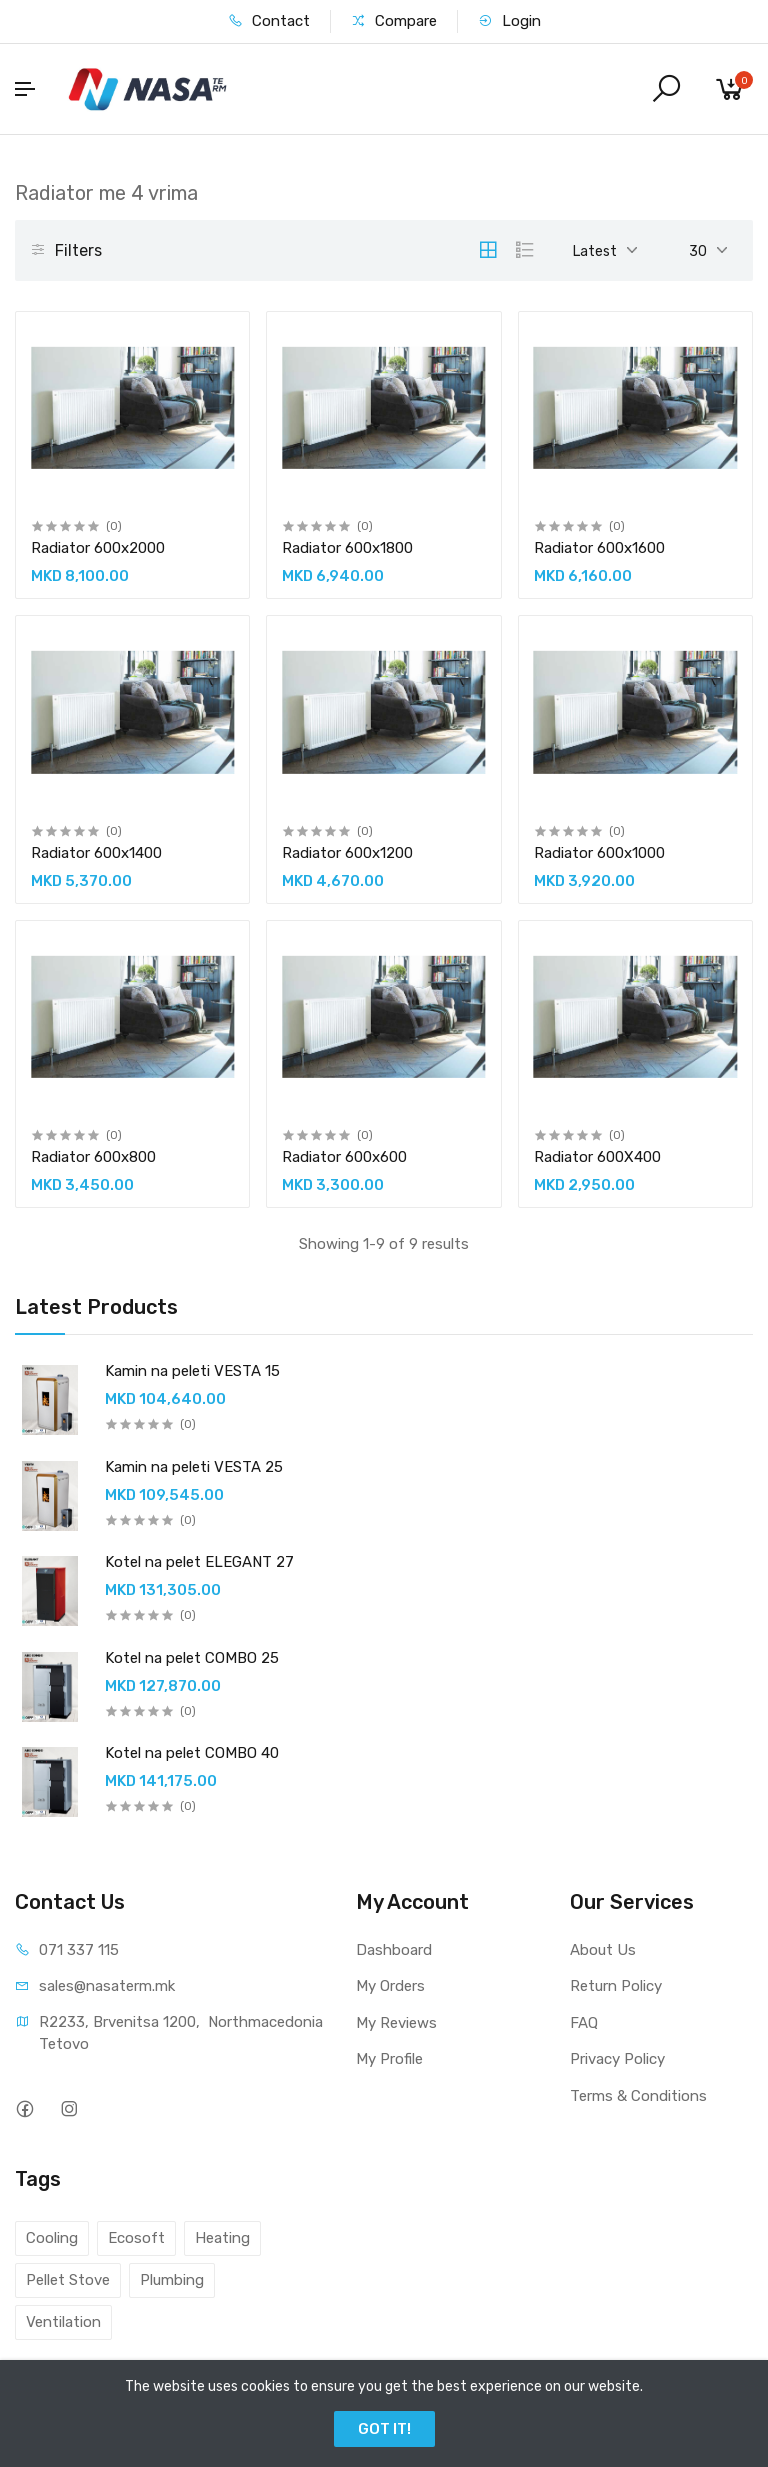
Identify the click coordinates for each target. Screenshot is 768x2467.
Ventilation (63, 2322)
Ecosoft (136, 2238)
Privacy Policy (617, 2059)
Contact (269, 21)
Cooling (52, 2238)
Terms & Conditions (638, 2096)
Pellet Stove (68, 2280)
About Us (603, 1950)
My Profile (389, 2059)
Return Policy (616, 1986)
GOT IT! (384, 2429)
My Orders (390, 1986)
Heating (222, 2238)
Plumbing (172, 2280)
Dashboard (394, 1950)
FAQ (584, 2023)
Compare (394, 21)
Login (509, 21)
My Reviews (396, 2023)
